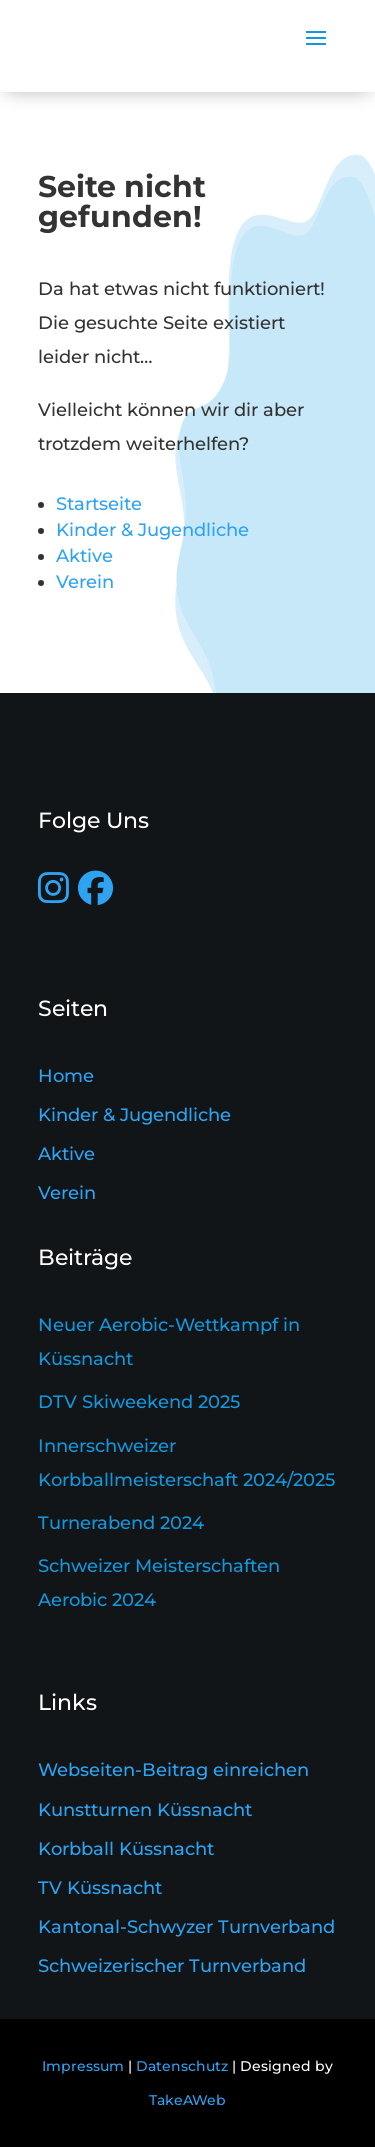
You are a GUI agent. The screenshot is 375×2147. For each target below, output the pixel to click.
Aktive (84, 556)
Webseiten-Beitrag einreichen (173, 1770)
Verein (85, 582)
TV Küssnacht (100, 1888)
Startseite (99, 504)
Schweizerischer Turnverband (172, 1966)
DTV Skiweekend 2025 (139, 1402)
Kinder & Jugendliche (152, 530)
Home (66, 1076)
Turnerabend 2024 (121, 1523)
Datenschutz (182, 2066)
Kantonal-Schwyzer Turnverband (186, 1927)
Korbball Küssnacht (126, 1849)
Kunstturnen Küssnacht (145, 1810)
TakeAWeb (187, 2100)
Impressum (83, 2066)
